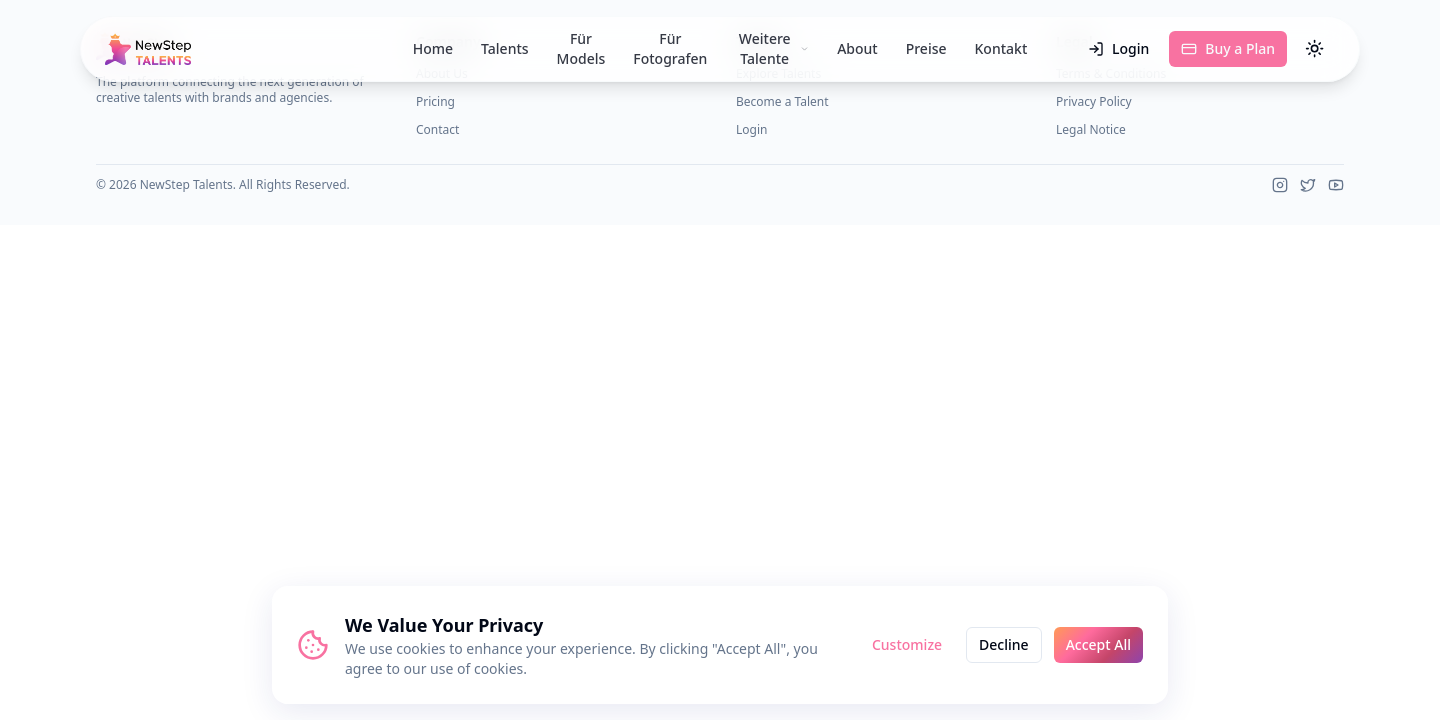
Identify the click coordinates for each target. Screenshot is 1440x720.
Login (1118, 48)
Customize (907, 644)
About (857, 48)
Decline (1004, 644)
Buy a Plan (1228, 48)
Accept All (1098, 644)
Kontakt (1001, 48)
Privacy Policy (1094, 101)
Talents (505, 48)
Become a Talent (782, 101)
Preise (926, 48)
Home (433, 48)
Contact (437, 129)
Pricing (435, 101)
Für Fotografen (670, 49)
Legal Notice (1091, 129)
